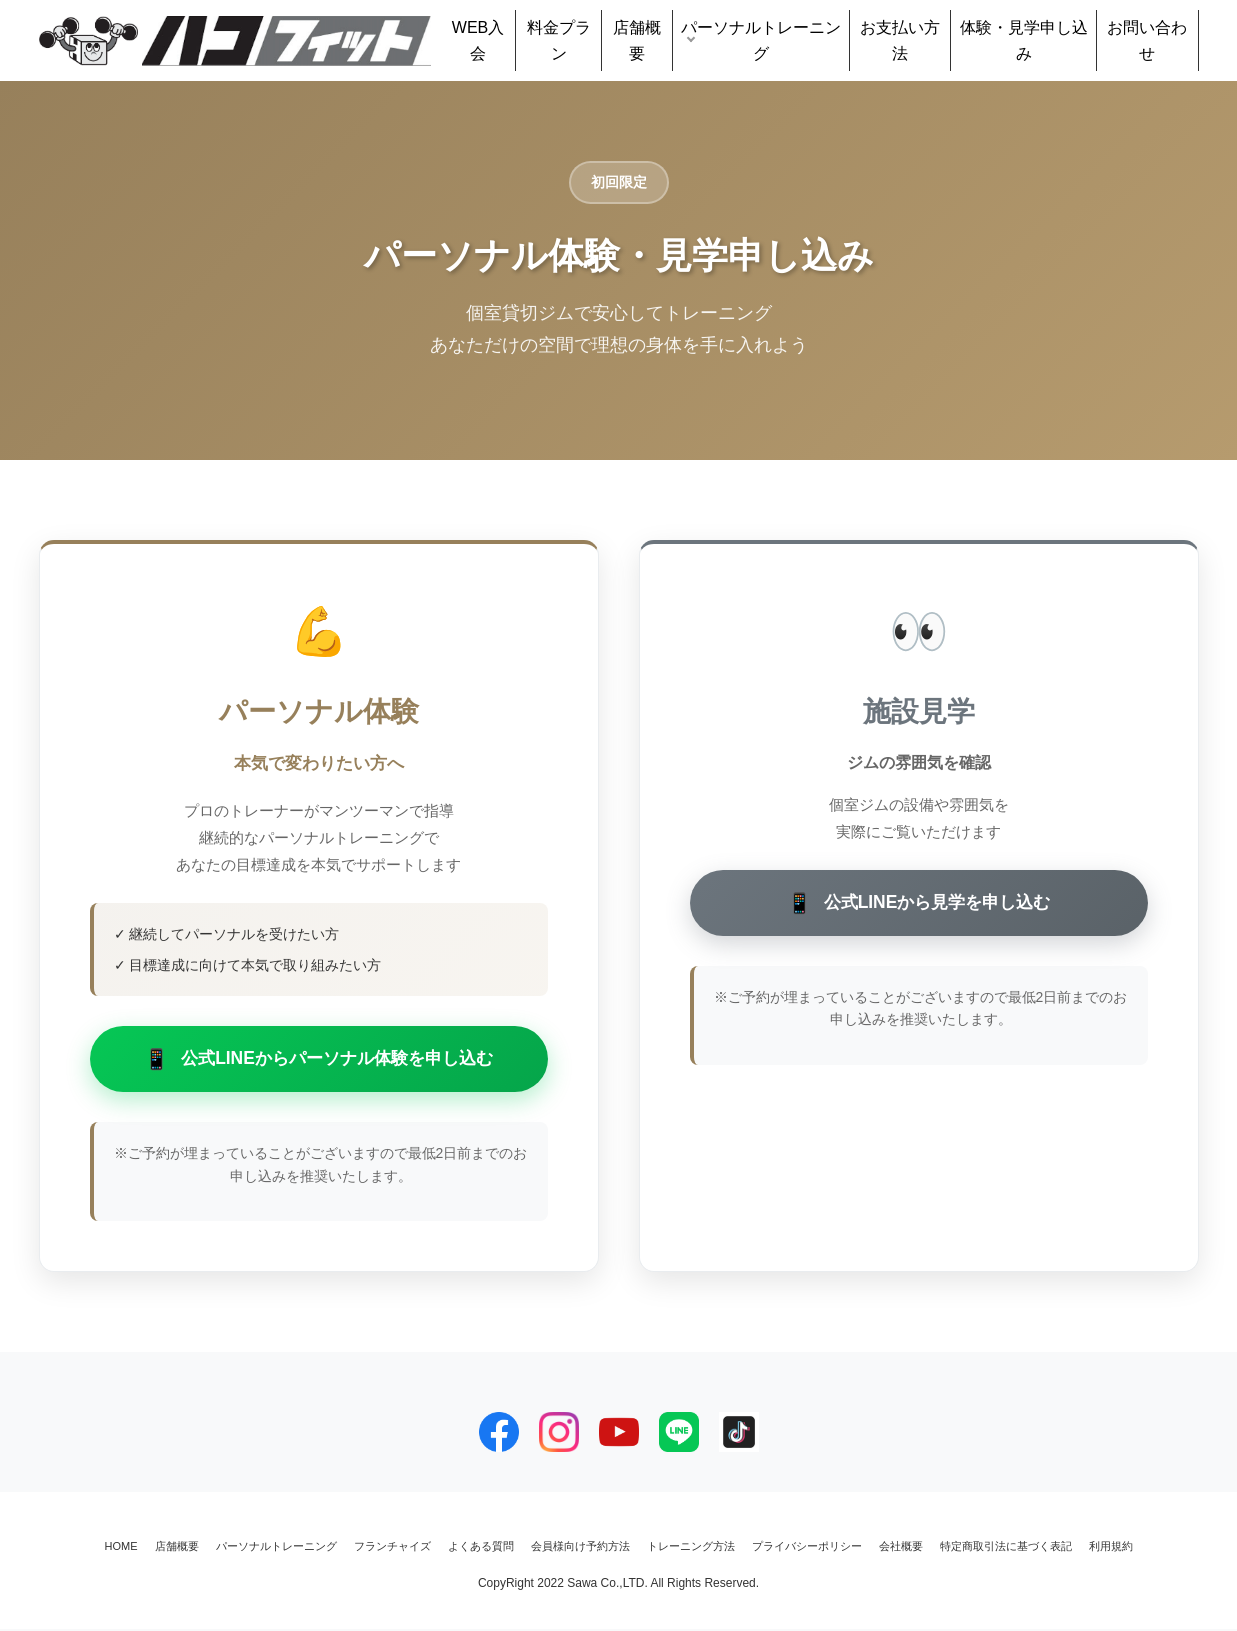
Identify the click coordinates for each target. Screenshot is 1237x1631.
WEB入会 (478, 40)
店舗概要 (637, 40)
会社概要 (901, 1548)
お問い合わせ (1147, 40)
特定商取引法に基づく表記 (1006, 1548)
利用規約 (1111, 1548)
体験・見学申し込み (1024, 40)
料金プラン (559, 40)
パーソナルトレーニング (761, 40)
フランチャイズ (392, 1548)
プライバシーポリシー (807, 1548)
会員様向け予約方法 (580, 1548)
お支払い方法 (900, 40)
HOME (121, 1548)
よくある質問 (481, 1548)
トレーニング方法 (691, 1548)
